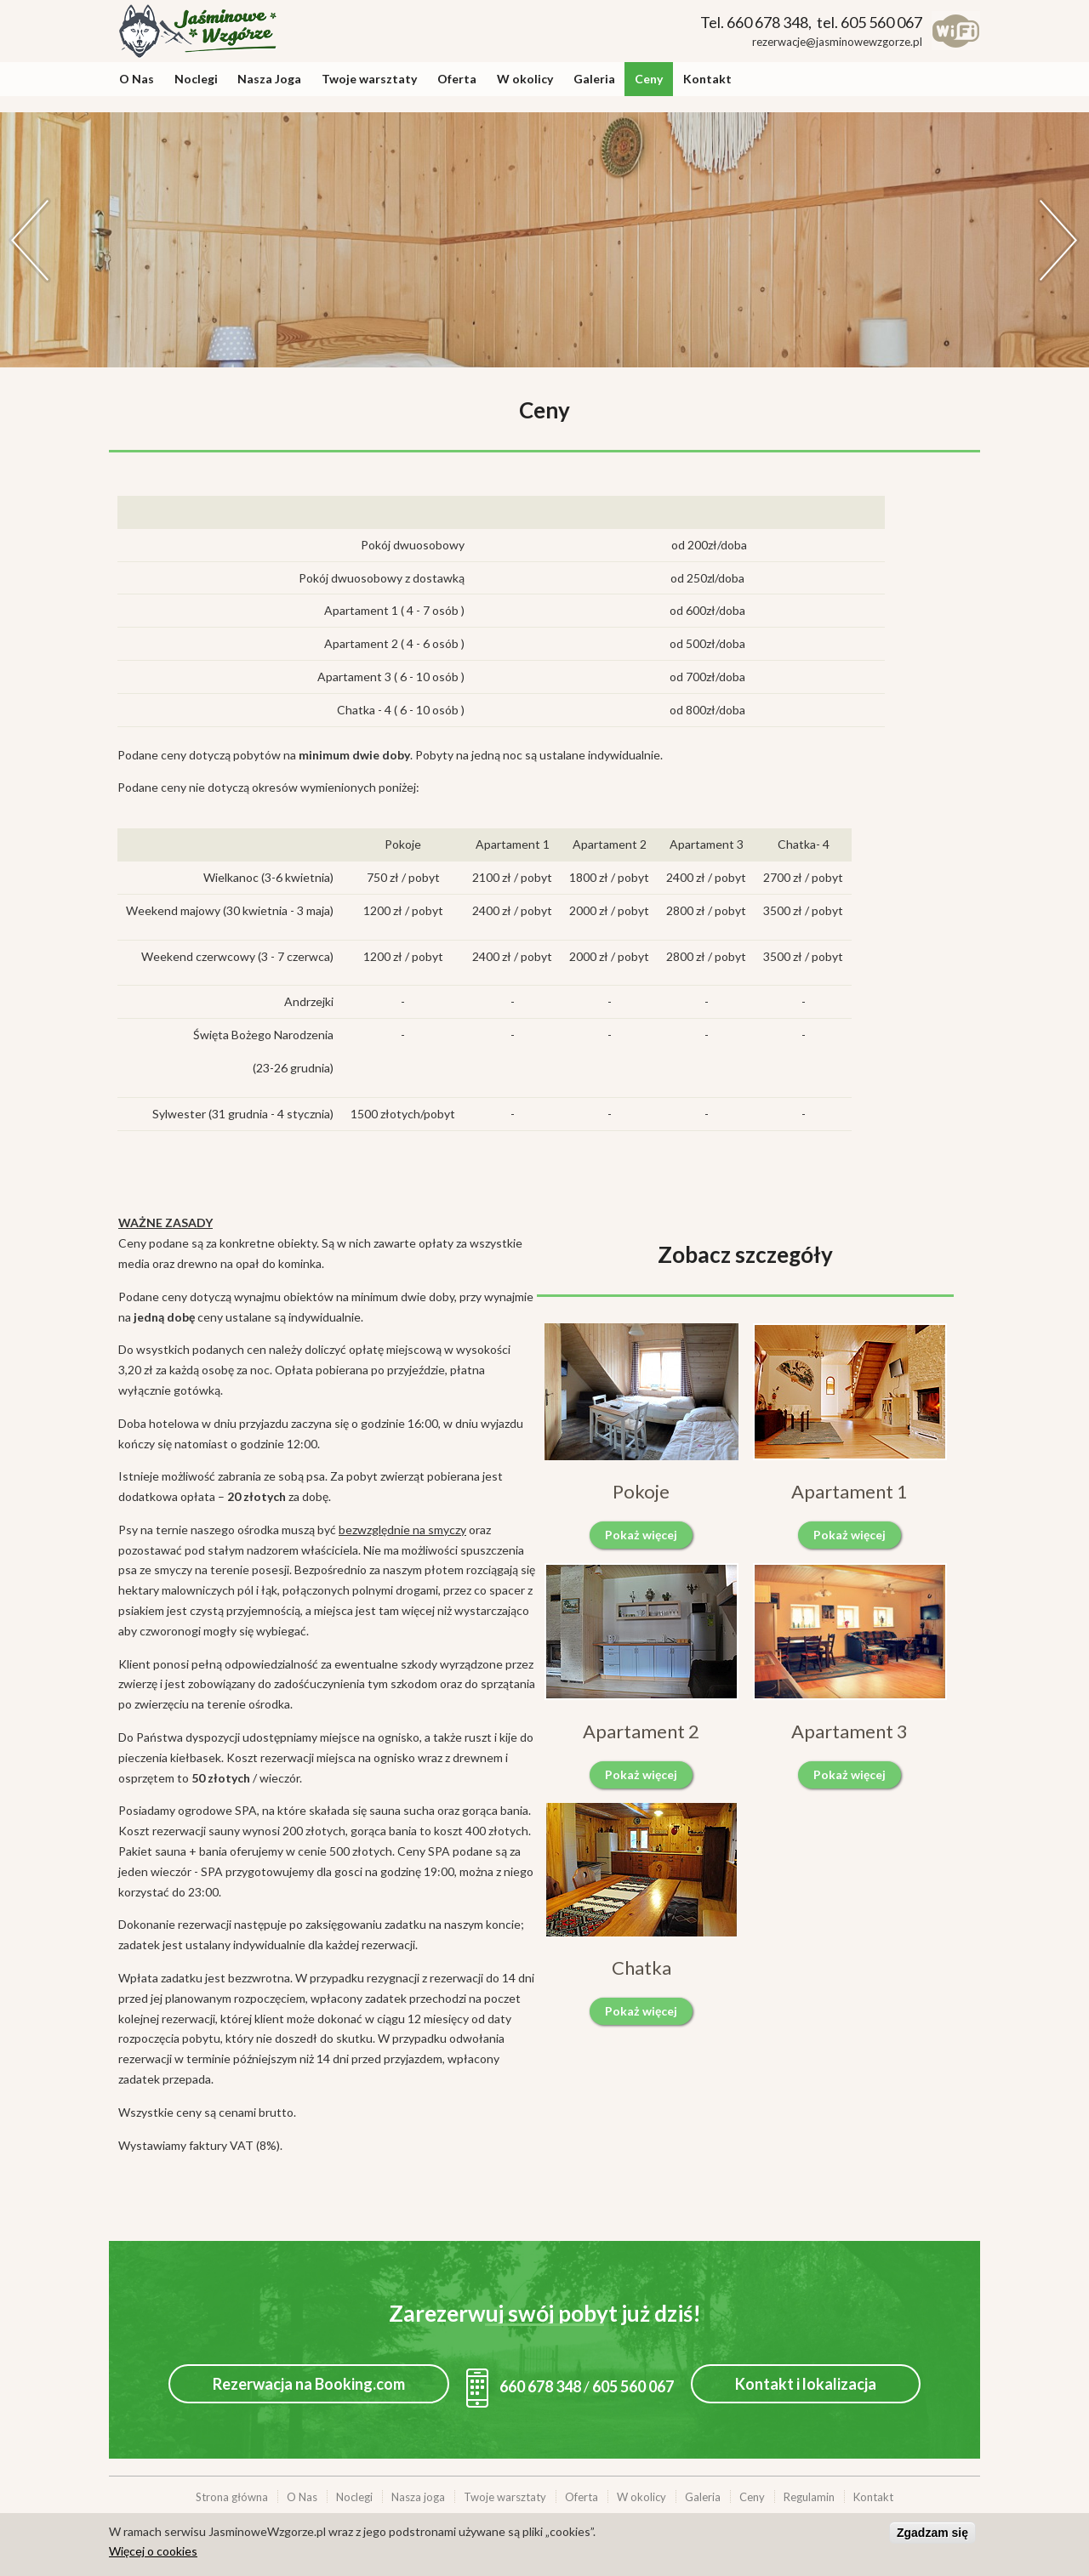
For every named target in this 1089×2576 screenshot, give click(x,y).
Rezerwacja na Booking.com (309, 2383)
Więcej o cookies (153, 2551)
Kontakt (707, 78)
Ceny (649, 78)
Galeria (594, 78)
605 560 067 (633, 2386)
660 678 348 (523, 2386)
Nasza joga (418, 2497)
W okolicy (525, 78)
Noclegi (196, 78)
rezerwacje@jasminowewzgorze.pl (837, 41)
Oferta (456, 78)
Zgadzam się (932, 2532)
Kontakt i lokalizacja (805, 2383)
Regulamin (809, 2497)
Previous (30, 240)
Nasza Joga (269, 78)
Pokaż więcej (641, 1534)
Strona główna (232, 2497)
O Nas (136, 78)
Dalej (1059, 240)
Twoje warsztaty (369, 78)
